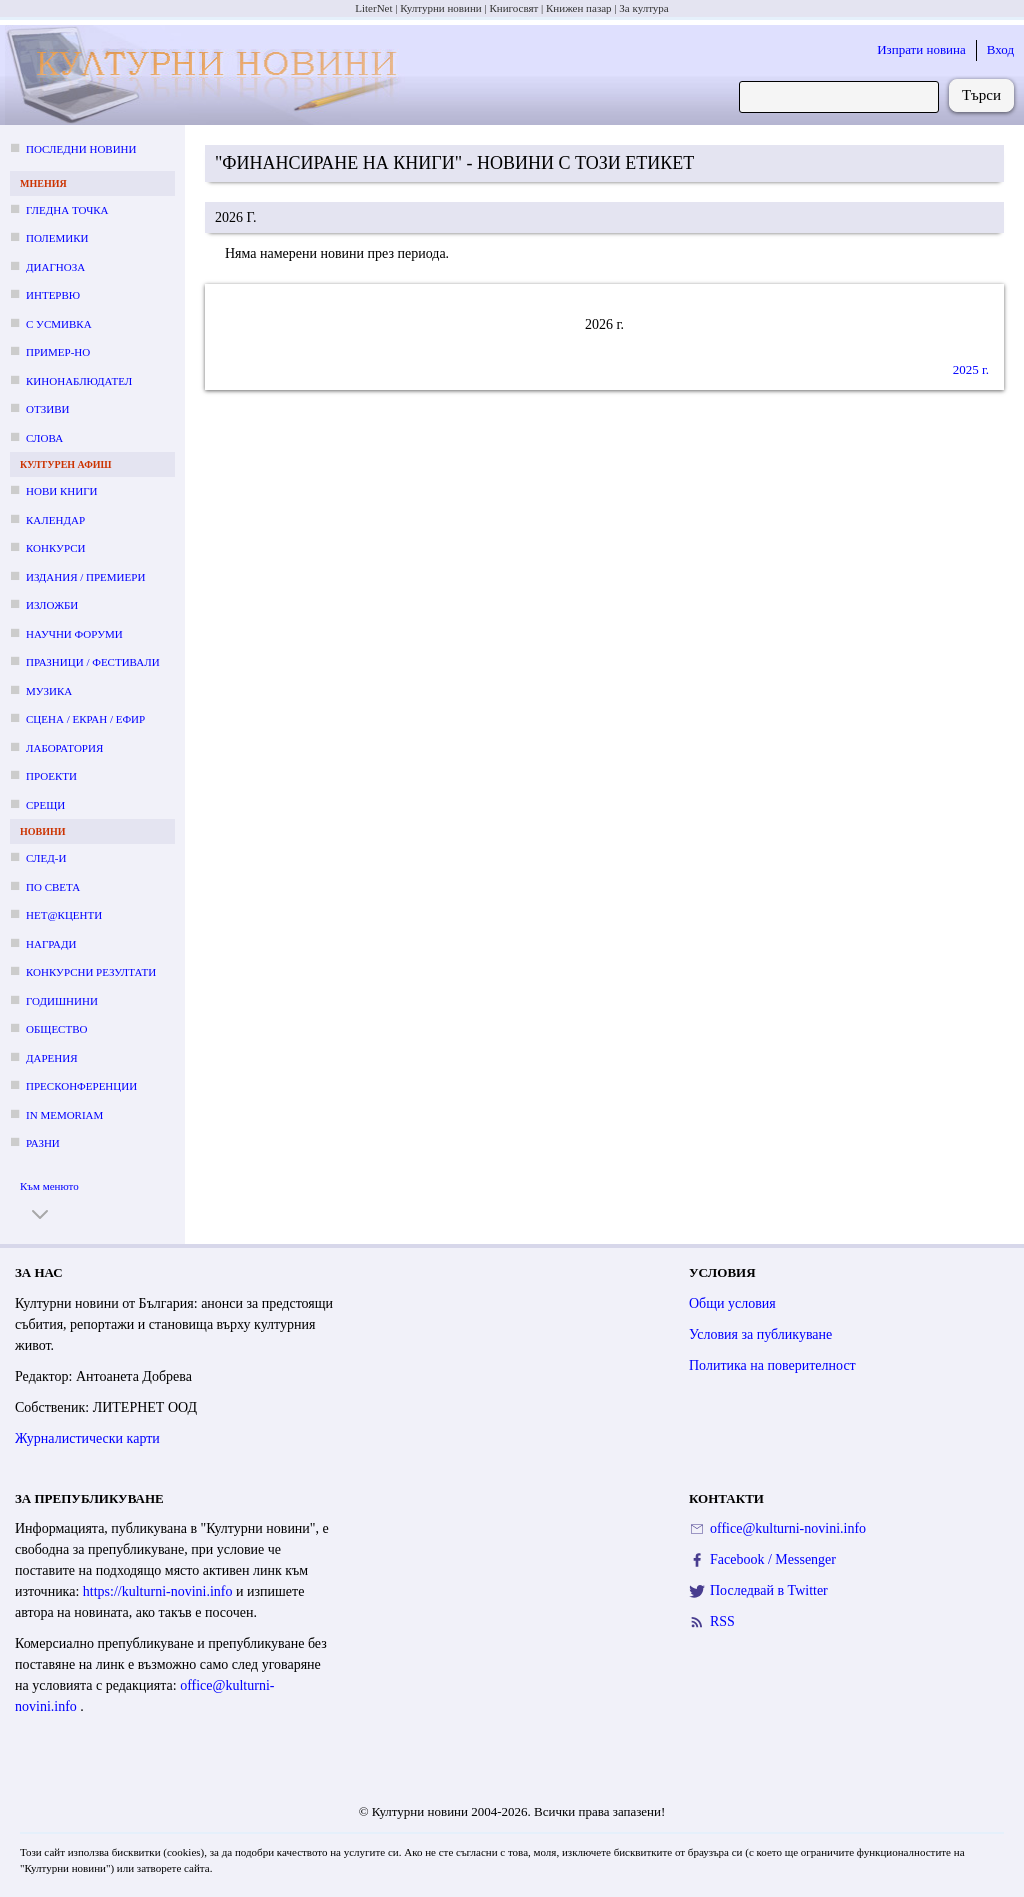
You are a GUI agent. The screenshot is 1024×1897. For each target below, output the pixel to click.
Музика (49, 691)
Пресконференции (81, 1086)
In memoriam (64, 1115)
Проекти (51, 776)
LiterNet (373, 8)
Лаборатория (64, 748)
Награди (51, 944)
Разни (43, 1143)
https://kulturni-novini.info (159, 1591)
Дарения (52, 1058)
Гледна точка (67, 210)
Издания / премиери (85, 577)
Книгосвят (513, 8)
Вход (1000, 49)
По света (53, 887)
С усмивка (59, 324)
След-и (46, 858)
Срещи (45, 805)
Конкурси (55, 548)
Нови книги (61, 491)
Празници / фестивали (93, 662)
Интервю (53, 295)
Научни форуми (74, 634)
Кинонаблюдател (79, 381)
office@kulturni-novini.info (788, 1528)
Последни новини (81, 149)
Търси (981, 95)
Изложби (52, 605)
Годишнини (62, 1001)
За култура (643, 8)
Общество (56, 1029)
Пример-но (58, 352)
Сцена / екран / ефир (85, 719)
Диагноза (55, 267)
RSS (722, 1621)
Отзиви (47, 409)
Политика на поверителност (772, 1365)
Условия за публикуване (760, 1334)
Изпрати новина (921, 49)
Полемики (57, 238)
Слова (44, 438)
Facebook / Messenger (773, 1559)
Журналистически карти (87, 1438)
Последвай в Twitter (769, 1590)
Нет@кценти (64, 915)
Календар (55, 520)
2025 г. (971, 369)
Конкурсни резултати (91, 972)
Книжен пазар (579, 8)
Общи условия (732, 1303)
